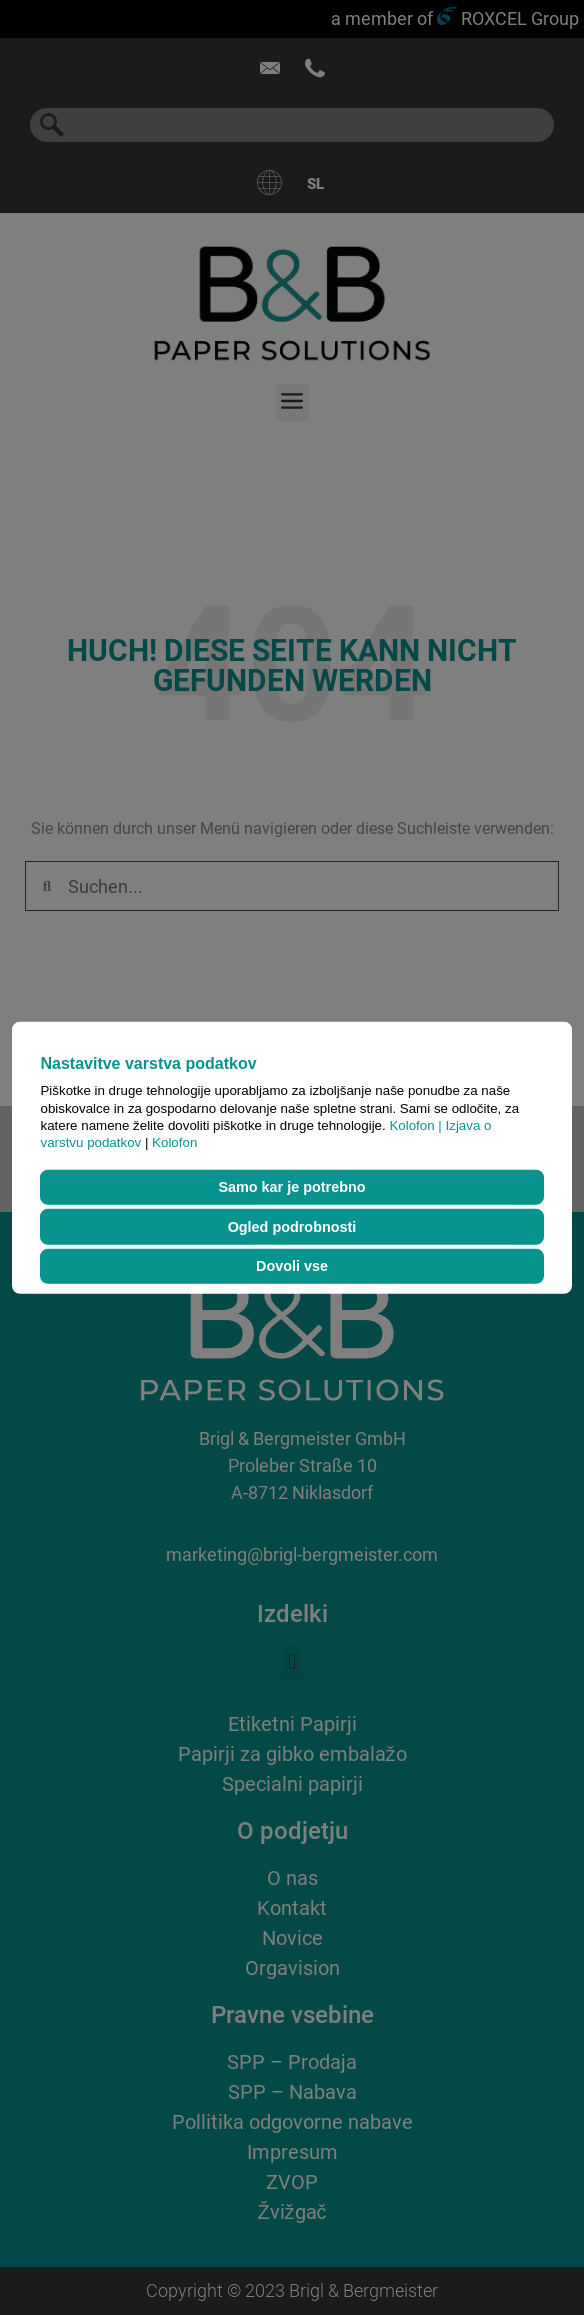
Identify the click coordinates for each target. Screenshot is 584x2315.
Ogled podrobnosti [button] (292, 1227)
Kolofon (174, 1142)
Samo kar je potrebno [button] (291, 1187)
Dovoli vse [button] (292, 1266)
